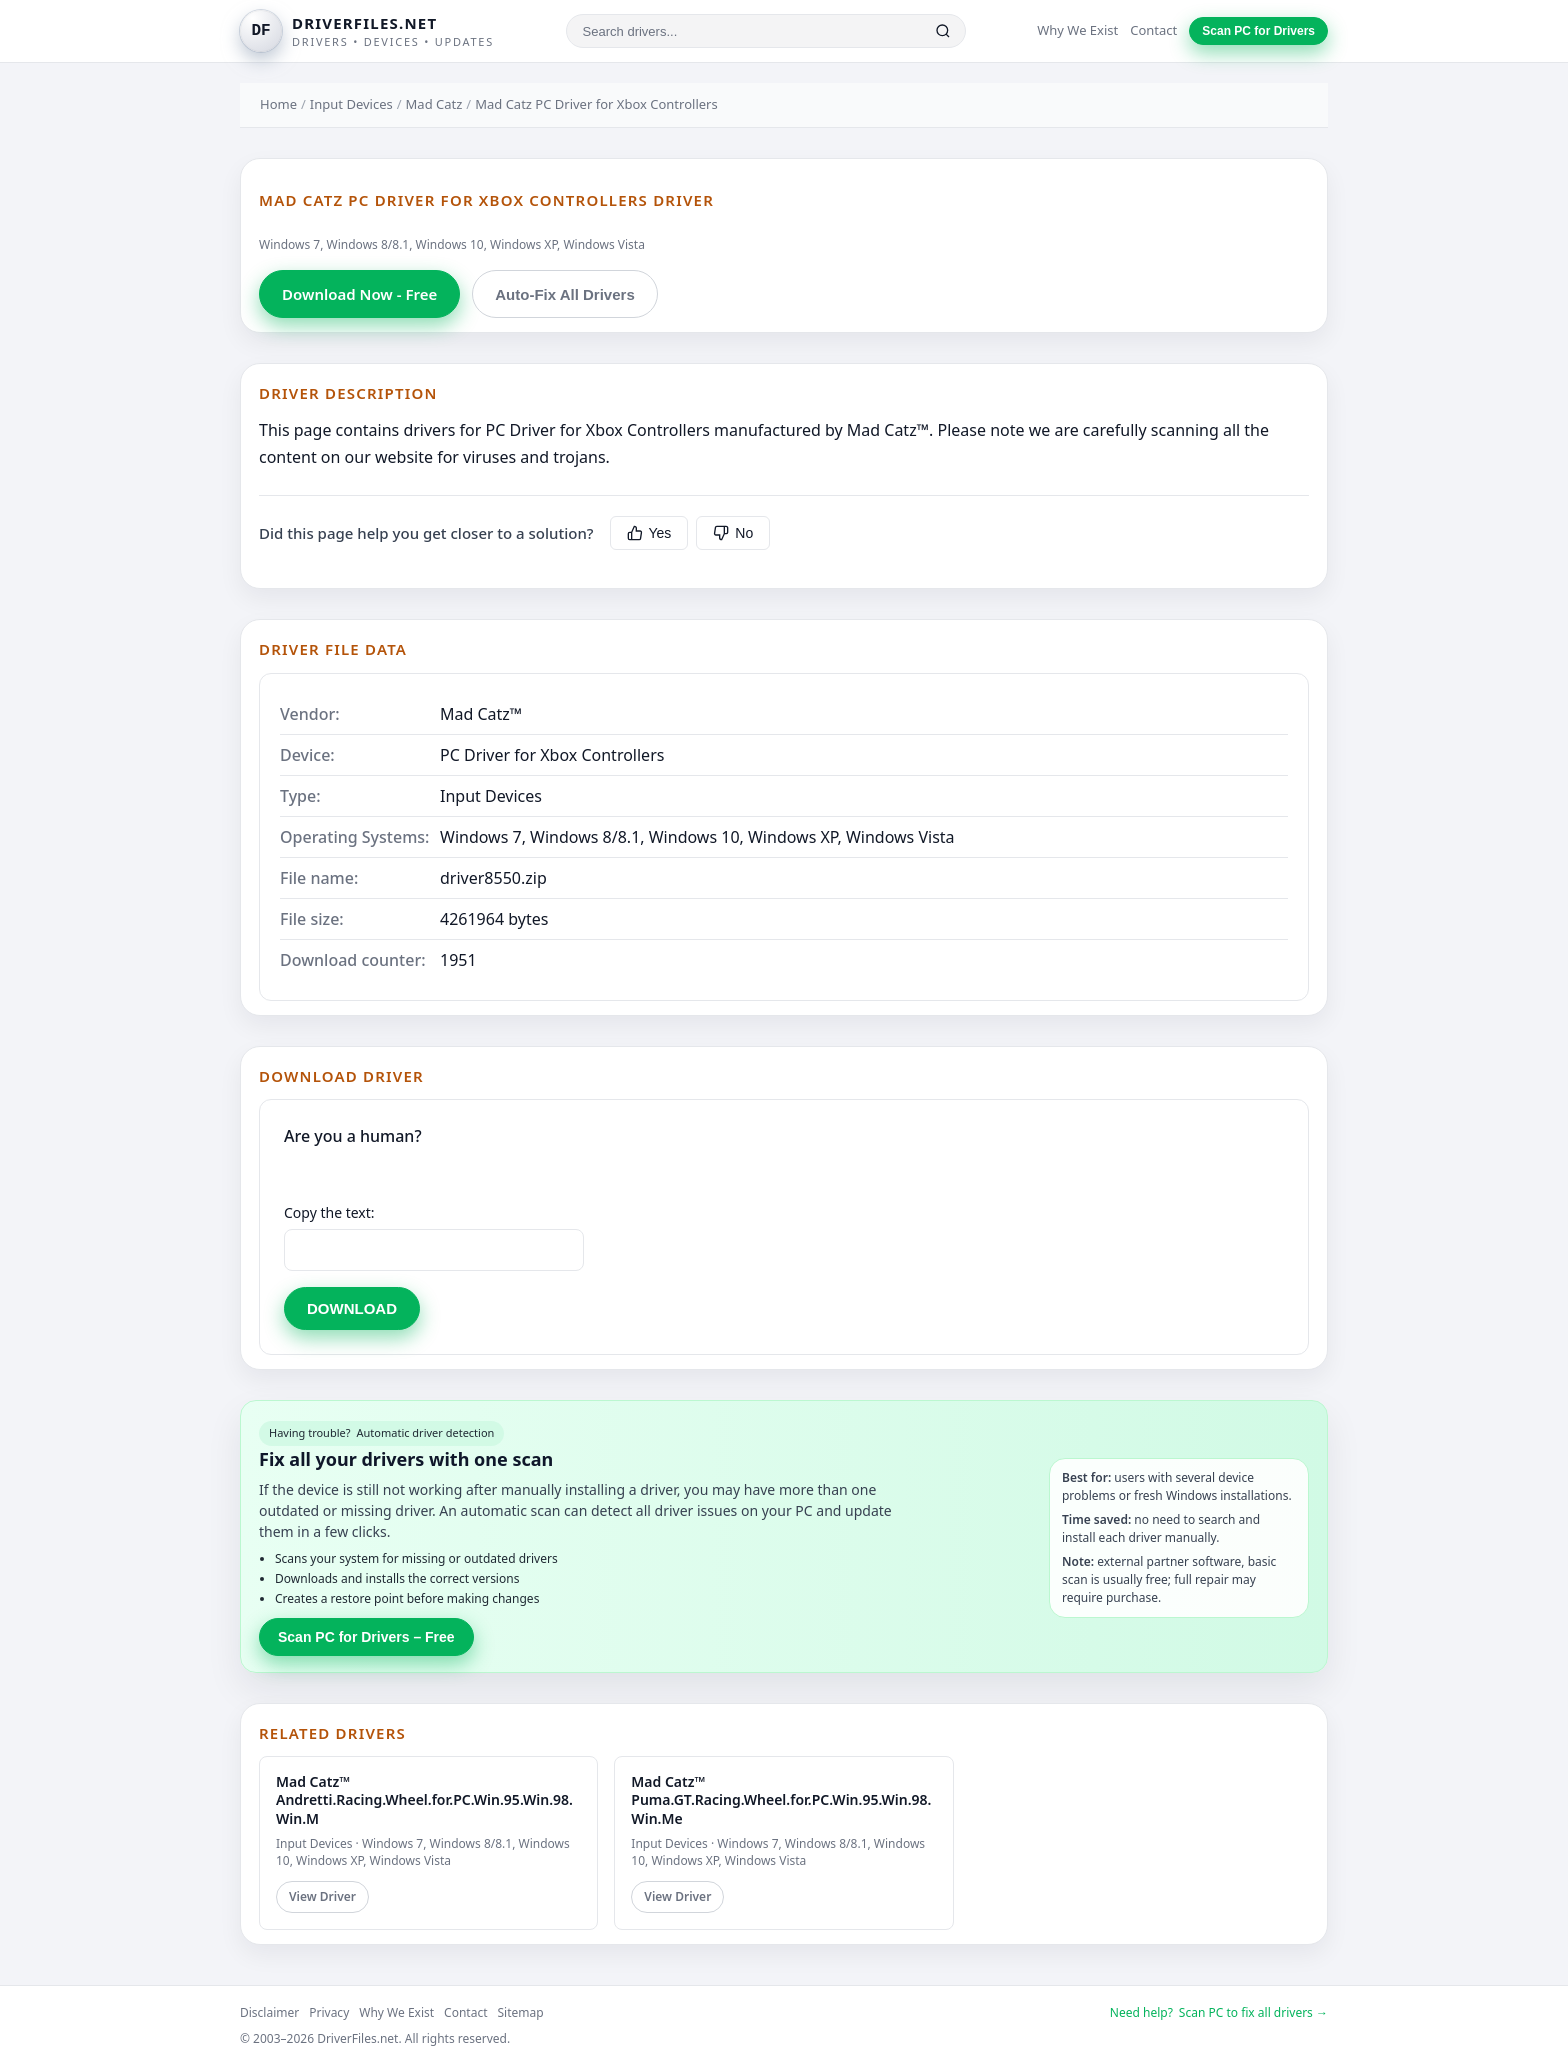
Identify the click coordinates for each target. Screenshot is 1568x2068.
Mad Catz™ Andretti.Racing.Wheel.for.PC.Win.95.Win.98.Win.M (424, 1799)
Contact (1153, 30)
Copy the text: (329, 1212)
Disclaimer (269, 2012)
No (733, 533)
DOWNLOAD (352, 1308)
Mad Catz (434, 104)
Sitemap (521, 2012)
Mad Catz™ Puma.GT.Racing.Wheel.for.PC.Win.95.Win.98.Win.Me (781, 1799)
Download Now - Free (359, 294)
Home (278, 104)
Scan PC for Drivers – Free (366, 1637)
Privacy (329, 2012)
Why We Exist (1077, 30)
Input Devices (351, 104)
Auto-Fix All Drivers (564, 294)
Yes (649, 533)
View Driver (322, 1896)
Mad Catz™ (481, 714)
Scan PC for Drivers (1258, 31)
